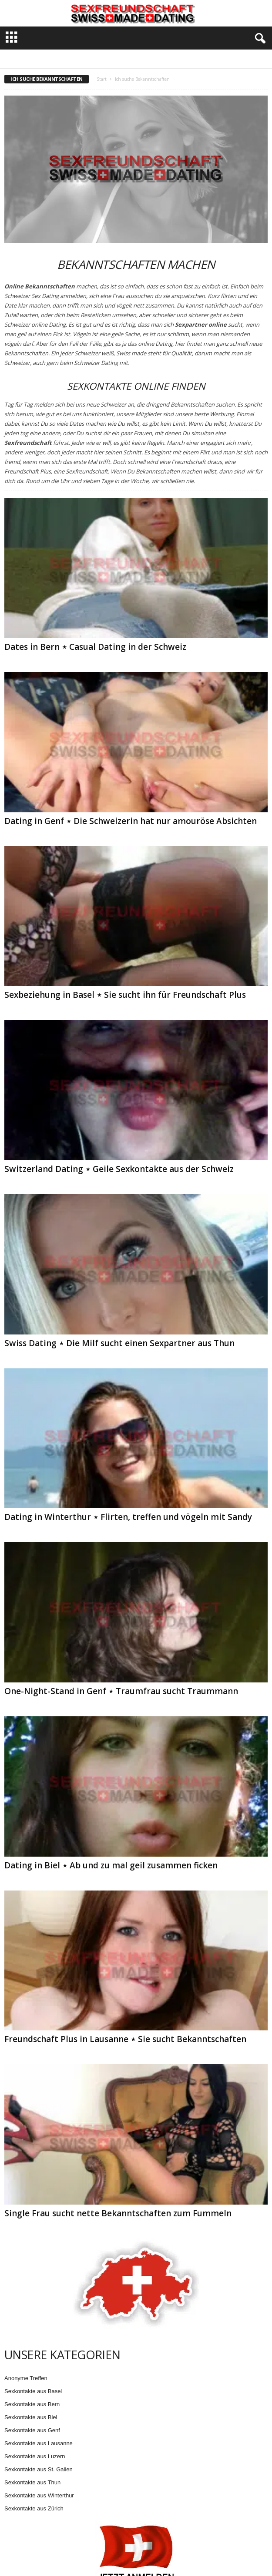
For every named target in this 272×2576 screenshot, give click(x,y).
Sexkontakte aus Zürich (34, 2508)
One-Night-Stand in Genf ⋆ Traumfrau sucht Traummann (121, 1691)
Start (102, 79)
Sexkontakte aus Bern (32, 2404)
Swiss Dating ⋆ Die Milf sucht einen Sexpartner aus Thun (119, 1343)
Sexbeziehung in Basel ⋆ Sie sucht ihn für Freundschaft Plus (125, 994)
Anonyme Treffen (25, 2378)
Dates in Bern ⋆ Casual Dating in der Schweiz (95, 646)
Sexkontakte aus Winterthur (39, 2495)
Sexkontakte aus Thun (32, 2482)
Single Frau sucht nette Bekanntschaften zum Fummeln (118, 2213)
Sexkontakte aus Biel (30, 2417)
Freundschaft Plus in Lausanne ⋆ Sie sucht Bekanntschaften (125, 2039)
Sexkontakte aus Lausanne (38, 2443)
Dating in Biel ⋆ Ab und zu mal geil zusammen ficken (111, 1865)
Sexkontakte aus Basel (33, 2391)
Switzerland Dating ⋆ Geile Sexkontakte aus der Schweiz (119, 1169)
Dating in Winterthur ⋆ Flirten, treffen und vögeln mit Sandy (128, 1517)
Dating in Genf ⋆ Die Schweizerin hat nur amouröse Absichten (130, 821)
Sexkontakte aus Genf (32, 2430)
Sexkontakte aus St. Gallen (38, 2469)
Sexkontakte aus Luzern (34, 2456)
